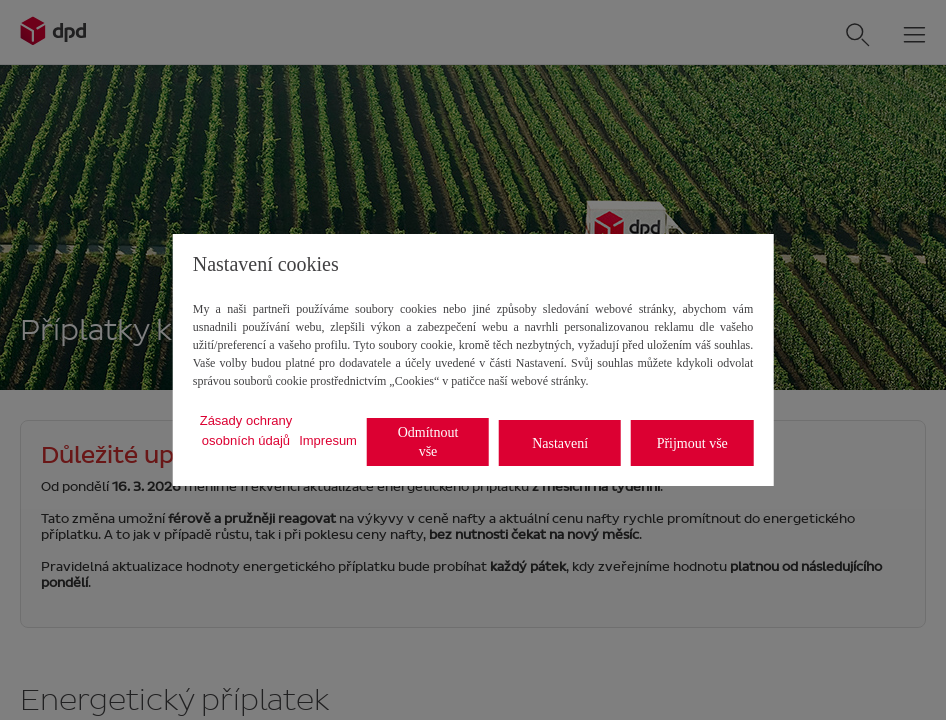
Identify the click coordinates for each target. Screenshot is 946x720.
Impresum (328, 440)
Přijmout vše (692, 443)
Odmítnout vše (428, 442)
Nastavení (560, 443)
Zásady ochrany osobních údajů (246, 430)
